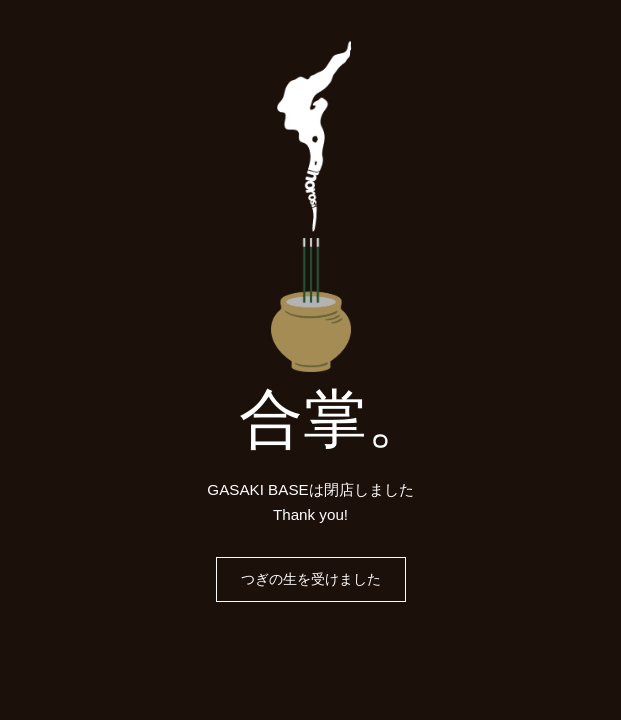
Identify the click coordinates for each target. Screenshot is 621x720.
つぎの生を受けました (311, 579)
